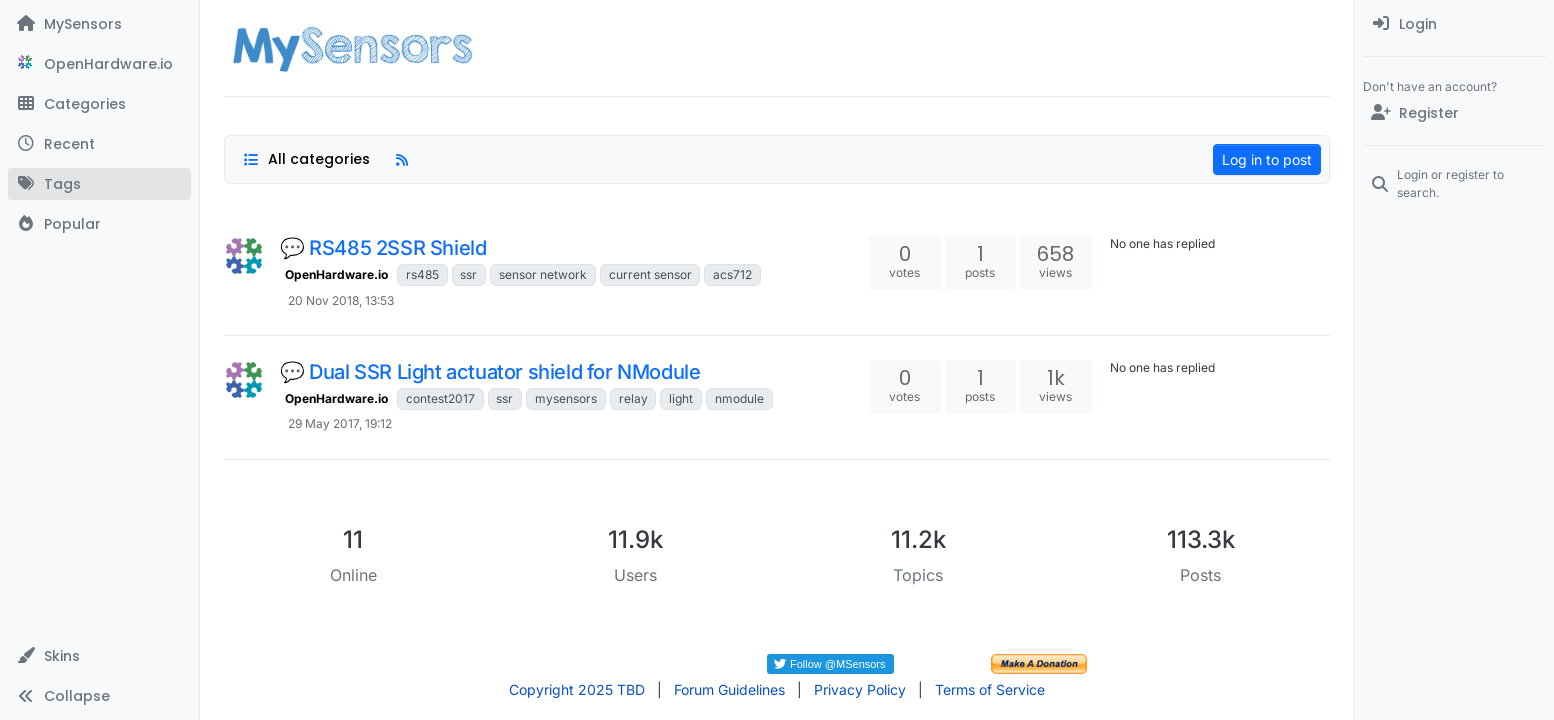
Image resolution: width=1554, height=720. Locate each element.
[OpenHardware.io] (99, 64)
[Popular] (99, 224)
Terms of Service (990, 689)
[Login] (1454, 24)
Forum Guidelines (729, 689)
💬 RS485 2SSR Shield (383, 248)
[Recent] (99, 144)
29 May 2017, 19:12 (340, 423)
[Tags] (99, 184)
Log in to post (1267, 159)
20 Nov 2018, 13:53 (341, 300)
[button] (99, 656)
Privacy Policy (860, 689)
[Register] (1454, 113)
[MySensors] (99, 24)
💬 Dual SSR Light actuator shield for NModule (490, 372)
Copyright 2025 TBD (577, 689)
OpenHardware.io (336, 274)
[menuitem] (1454, 24)
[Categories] (99, 104)
